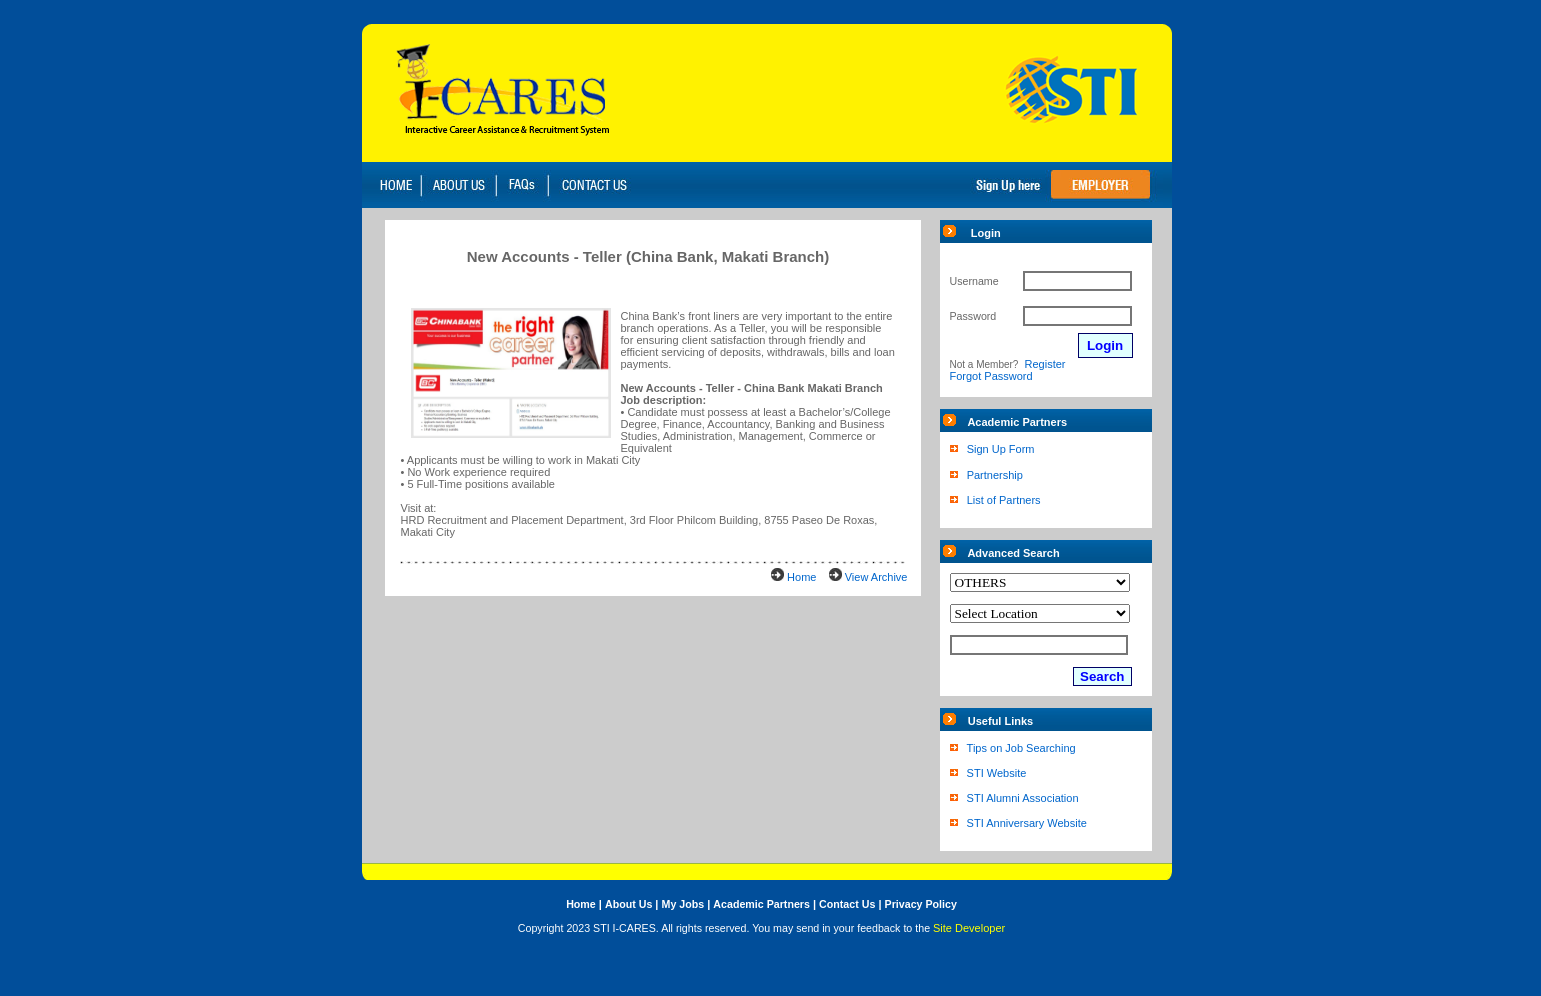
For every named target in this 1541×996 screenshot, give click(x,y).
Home (801, 577)
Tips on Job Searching (1021, 748)
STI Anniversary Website (1027, 823)
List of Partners (1004, 500)
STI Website (997, 773)
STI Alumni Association (1023, 798)
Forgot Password (991, 376)
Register (1045, 364)
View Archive (876, 577)
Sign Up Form (1001, 449)
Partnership (995, 475)
